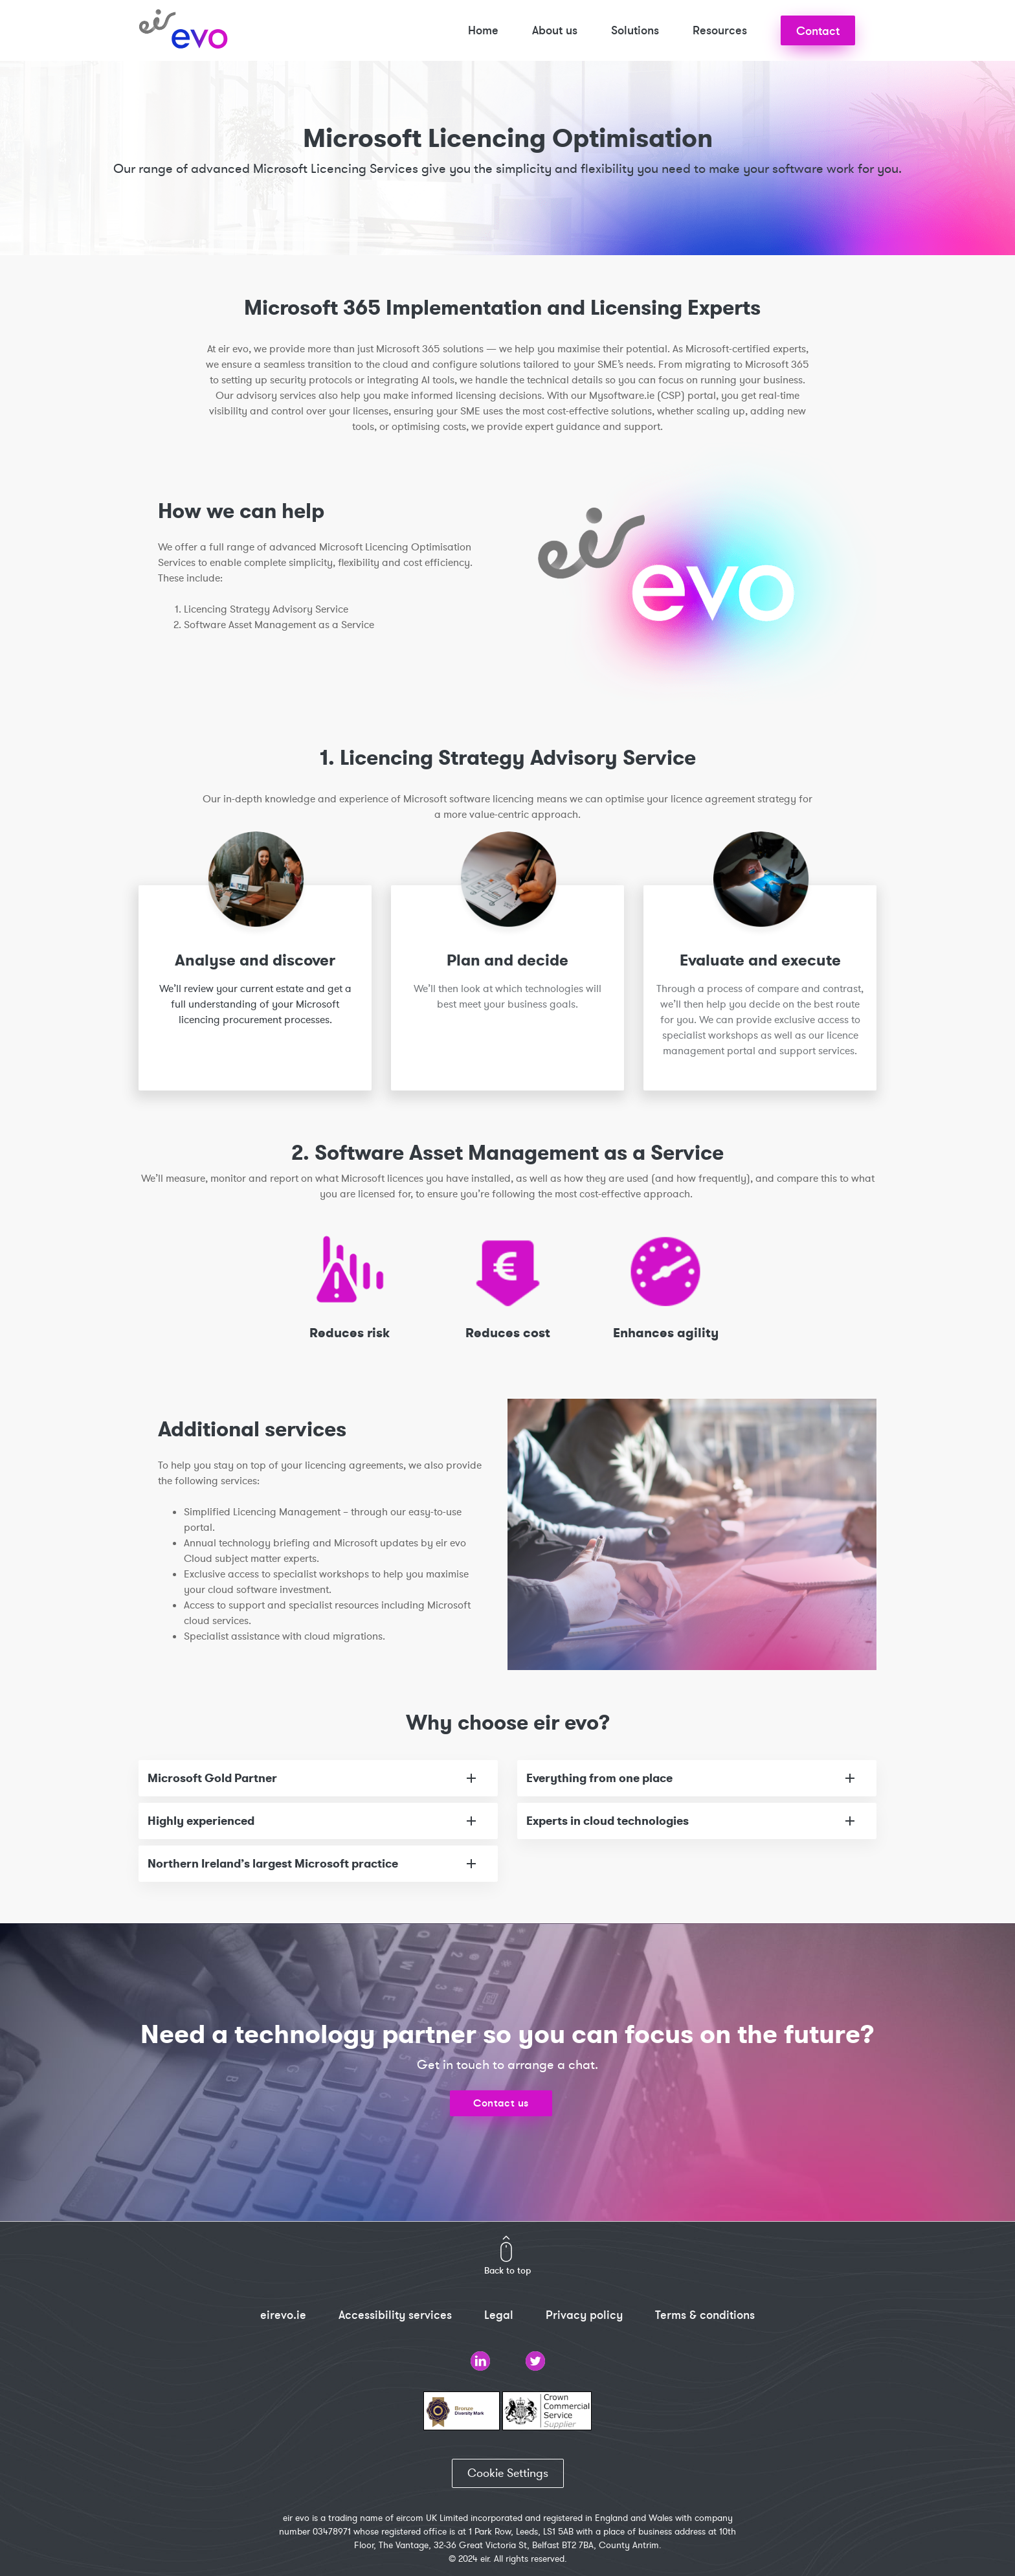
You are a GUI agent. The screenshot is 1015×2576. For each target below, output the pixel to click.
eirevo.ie (283, 2314)
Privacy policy (584, 2314)
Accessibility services (395, 2314)
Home (483, 30)
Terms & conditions (705, 2314)
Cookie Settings (507, 2472)
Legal (498, 2314)
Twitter (535, 2361)
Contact (818, 30)
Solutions (635, 30)
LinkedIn (480, 2361)
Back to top (507, 2270)
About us (554, 30)
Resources (720, 30)
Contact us (501, 2103)
